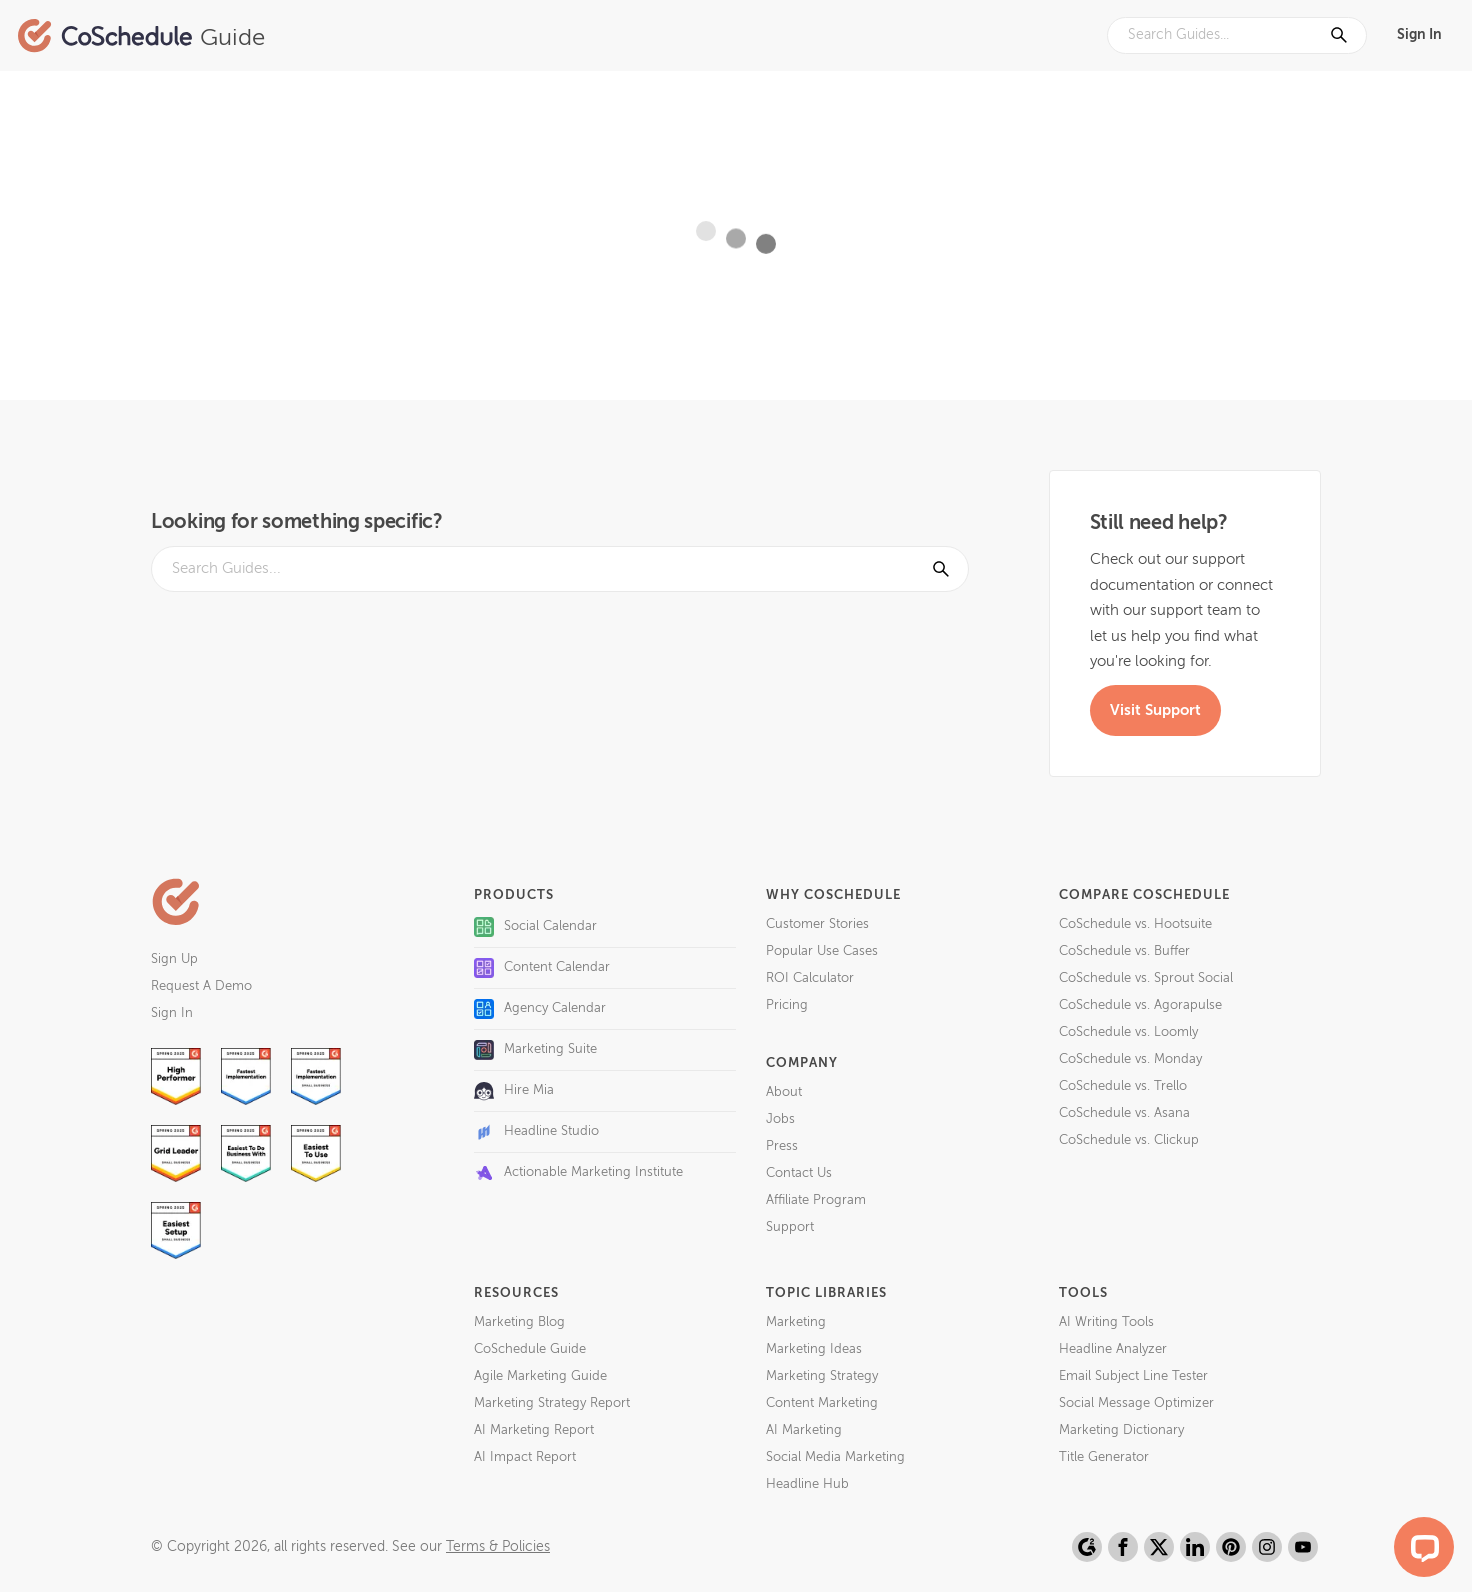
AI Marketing (804, 1430)
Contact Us (799, 1173)
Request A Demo (201, 986)
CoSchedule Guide (530, 1349)
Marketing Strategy (822, 1376)
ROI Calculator (810, 978)
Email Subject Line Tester (1133, 1376)
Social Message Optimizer (1136, 1403)
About (784, 1092)
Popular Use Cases (822, 951)
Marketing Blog (519, 1322)
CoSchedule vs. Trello (1123, 1086)
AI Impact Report (525, 1457)
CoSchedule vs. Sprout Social (1146, 978)
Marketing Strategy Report (552, 1403)
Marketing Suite (535, 1050)
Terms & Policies (498, 1547)
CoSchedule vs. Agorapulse (1140, 1005)
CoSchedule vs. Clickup (1129, 1140)
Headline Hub (807, 1484)
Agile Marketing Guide (540, 1376)
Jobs (780, 1119)
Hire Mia (514, 1091)
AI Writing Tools (1106, 1322)
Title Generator (1104, 1457)
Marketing (796, 1322)
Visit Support (1155, 710)
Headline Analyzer (1113, 1349)
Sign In (1419, 35)
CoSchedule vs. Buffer (1124, 951)
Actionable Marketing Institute (578, 1173)
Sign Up (174, 959)
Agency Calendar (540, 1009)
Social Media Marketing (835, 1457)
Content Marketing (822, 1403)
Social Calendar (535, 927)
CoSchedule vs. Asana (1124, 1113)
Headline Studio (536, 1132)
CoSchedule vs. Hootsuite (1135, 924)
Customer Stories (817, 924)
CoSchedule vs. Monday (1130, 1059)
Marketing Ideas (814, 1349)
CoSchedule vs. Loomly (1128, 1032)
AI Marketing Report (534, 1430)
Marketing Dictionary (1121, 1430)
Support (790, 1227)
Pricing (787, 1005)
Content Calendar (542, 968)
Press (782, 1146)
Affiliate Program (816, 1200)
